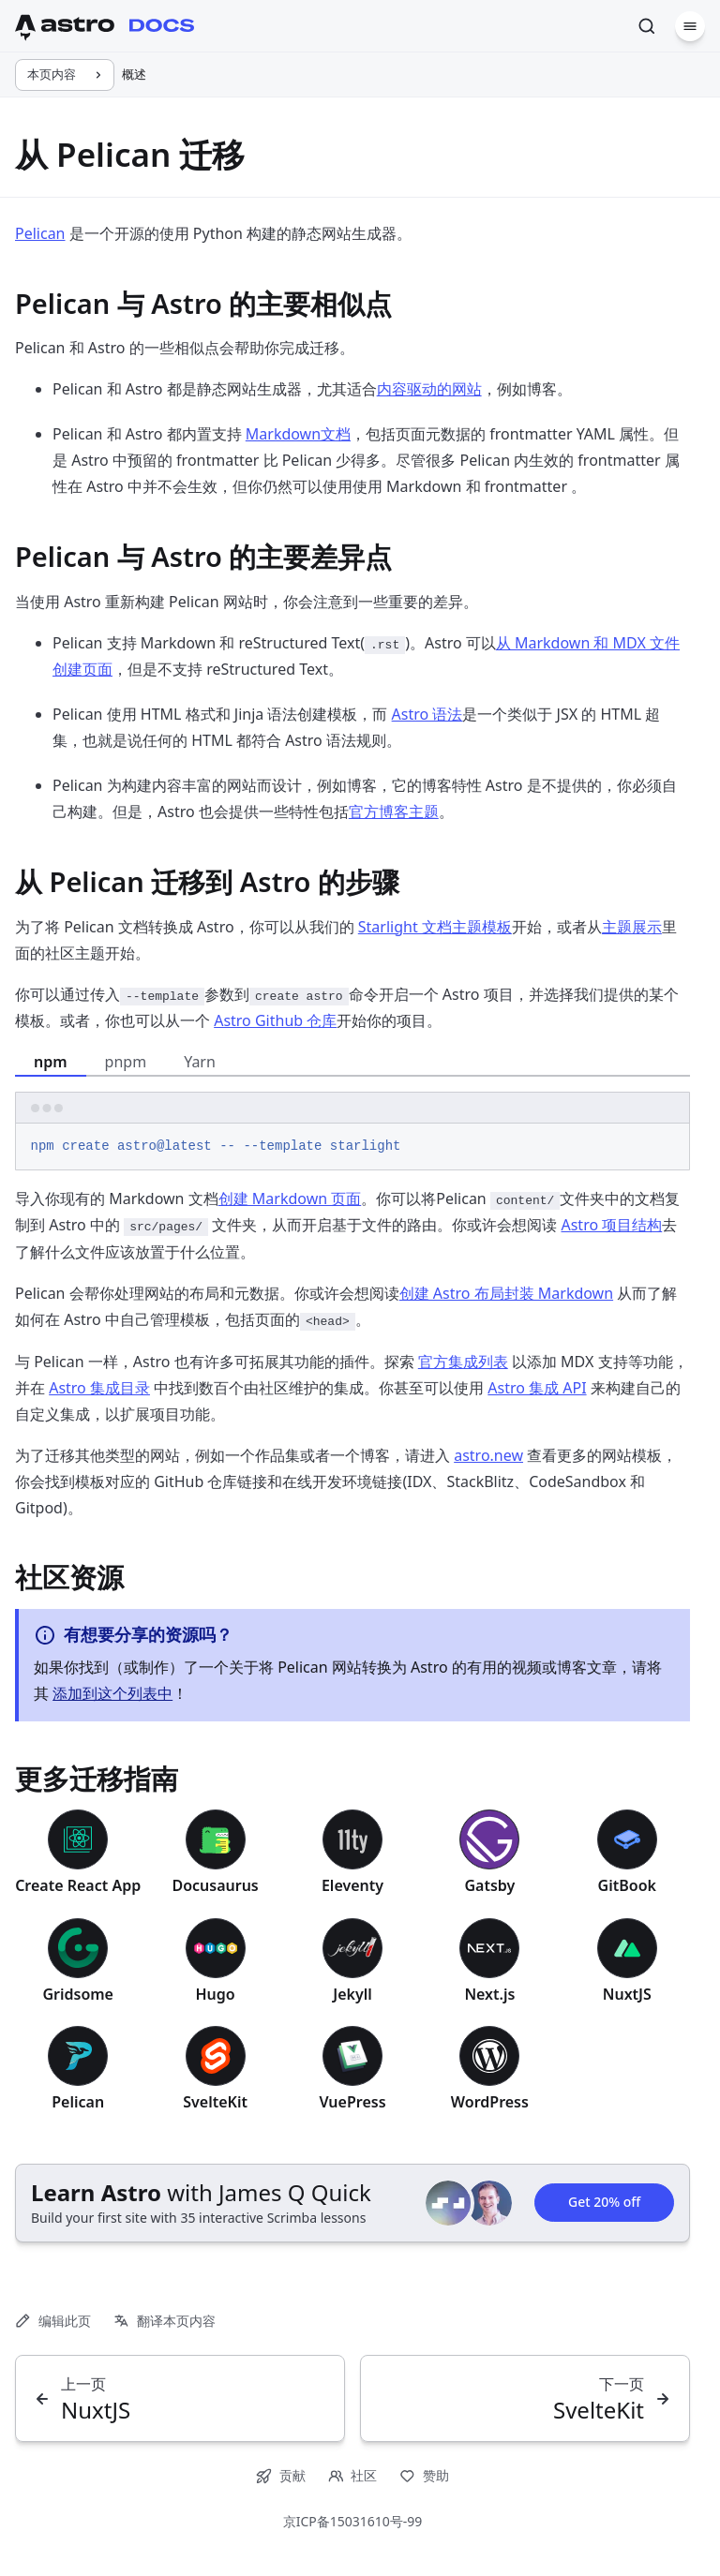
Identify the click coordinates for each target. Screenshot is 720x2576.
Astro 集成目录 (99, 1387)
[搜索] (647, 26)
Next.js (489, 1994)
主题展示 (632, 926)
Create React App (78, 1885)
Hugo (214, 1994)
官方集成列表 (463, 1361)
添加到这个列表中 (112, 1693)
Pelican (40, 233)
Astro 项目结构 (611, 1224)
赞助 (424, 2475)
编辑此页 (53, 2321)
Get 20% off (604, 2202)
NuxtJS (627, 1994)
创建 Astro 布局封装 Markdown (506, 1293)
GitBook (627, 1885)
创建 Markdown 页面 (290, 1198)
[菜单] (690, 26)
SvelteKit (215, 2102)
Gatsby (489, 1885)
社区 (353, 2475)
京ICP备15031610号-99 (353, 2521)
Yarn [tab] (200, 1061)
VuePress (352, 2102)
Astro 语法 (427, 714)
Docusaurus (215, 1885)
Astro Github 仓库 (275, 1020)
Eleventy (352, 1885)
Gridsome (77, 1994)
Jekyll (352, 1994)
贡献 (281, 2475)
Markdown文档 (298, 434)
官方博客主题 (394, 811)
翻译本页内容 (164, 2321)
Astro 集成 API (537, 1387)
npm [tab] (51, 1061)
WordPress (490, 2102)
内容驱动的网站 (429, 389)
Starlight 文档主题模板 (435, 926)
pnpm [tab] (126, 1061)
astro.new (488, 1455)
